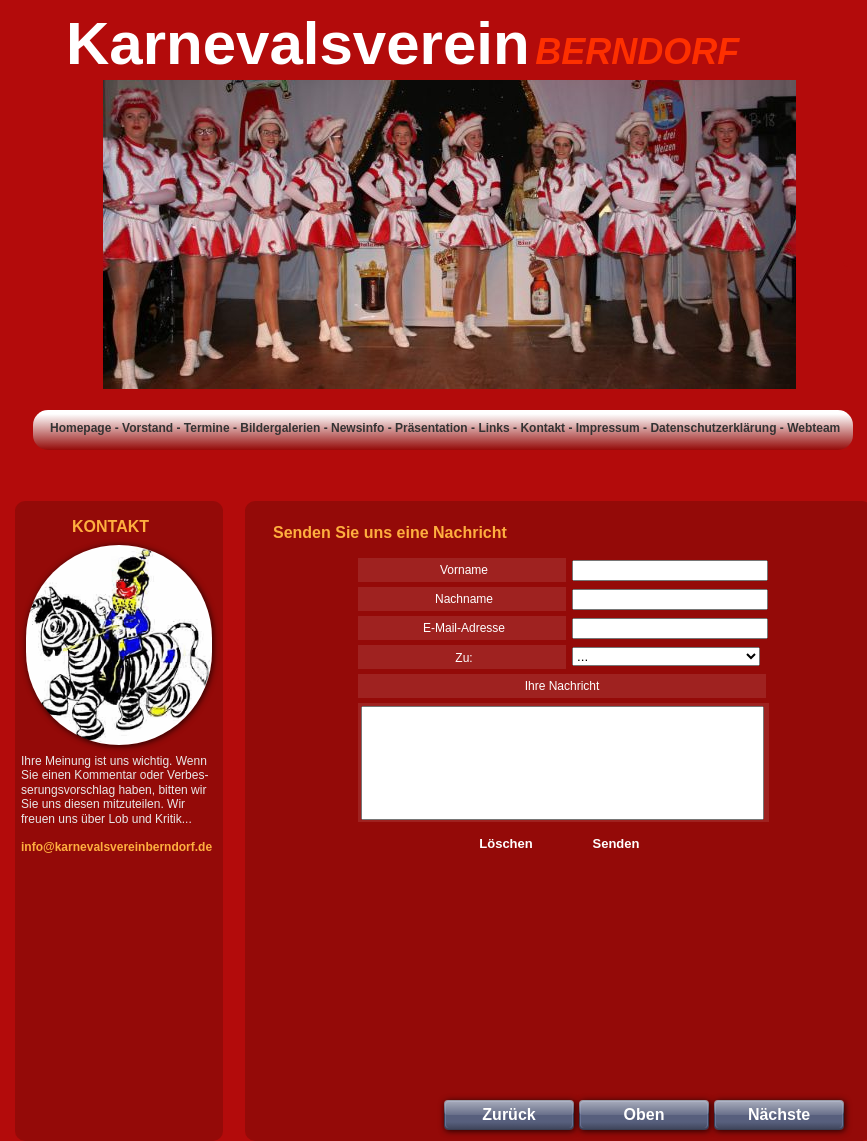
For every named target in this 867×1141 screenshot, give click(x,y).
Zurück (508, 1114)
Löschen (505, 843)
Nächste (779, 1114)
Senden (616, 843)
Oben (644, 1114)
